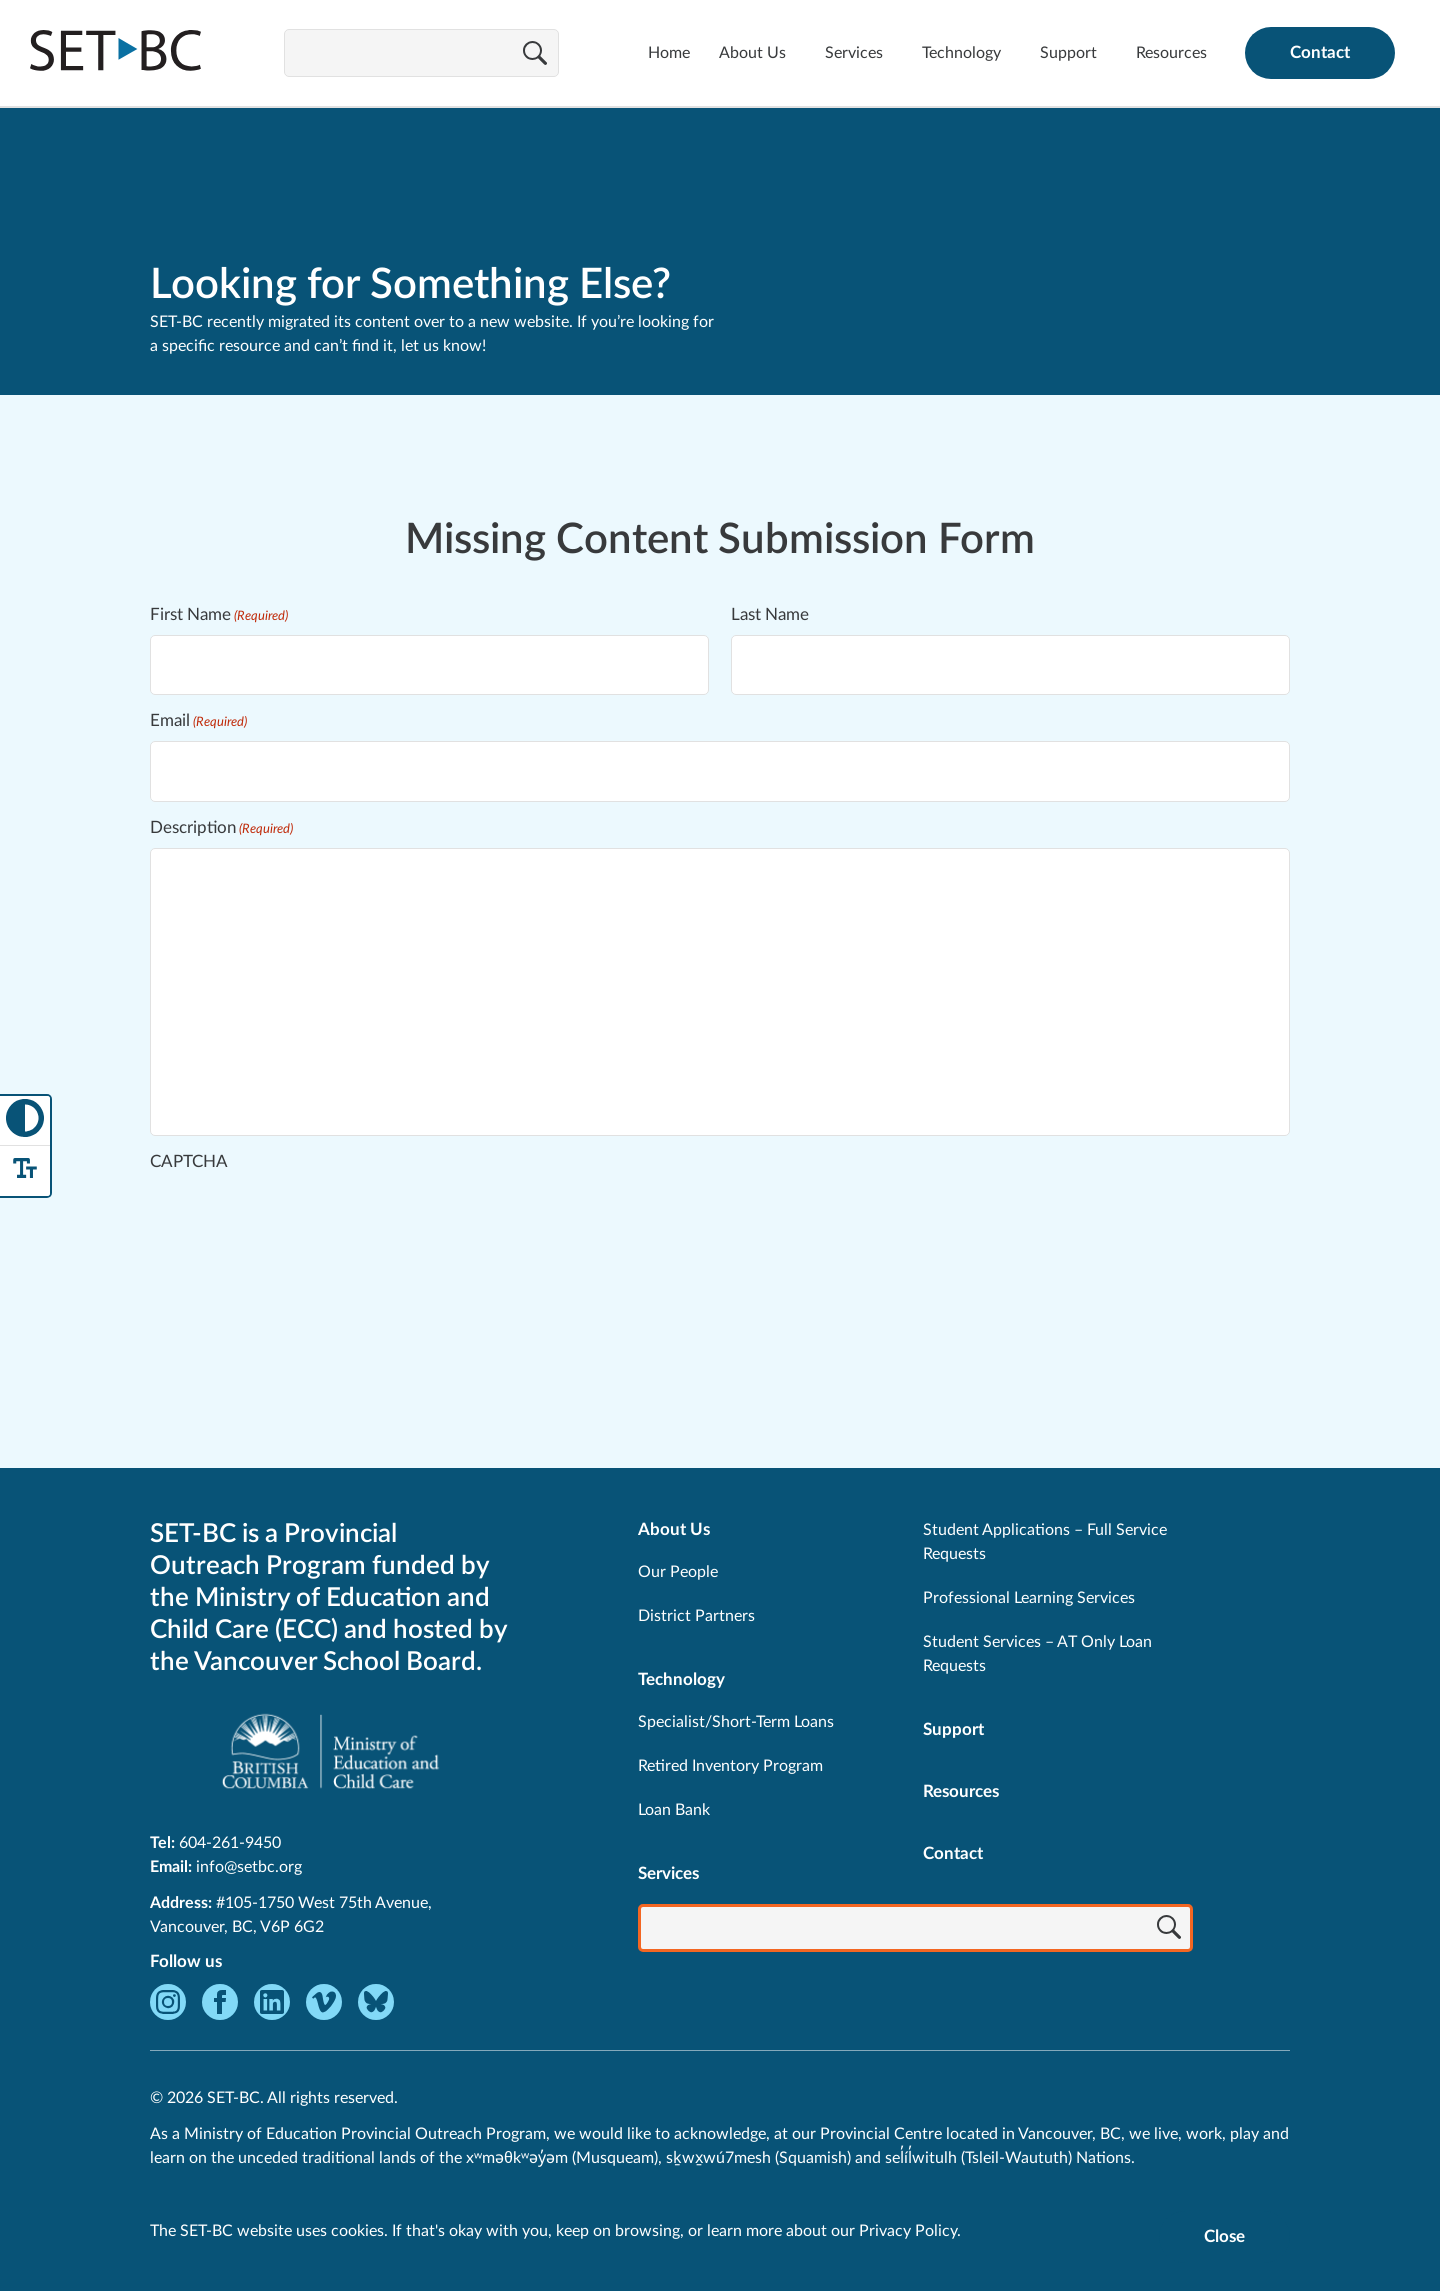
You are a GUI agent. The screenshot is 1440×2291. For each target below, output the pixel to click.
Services (854, 53)
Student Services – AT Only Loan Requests (1037, 1654)
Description (221, 828)
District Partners (696, 1616)
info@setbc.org (249, 1867)
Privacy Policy (908, 2231)
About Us (752, 53)
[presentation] (302, 1221)
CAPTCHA (189, 1161)
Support (1068, 53)
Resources (1171, 53)
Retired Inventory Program (730, 1766)
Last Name (770, 614)
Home (669, 53)
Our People (678, 1572)
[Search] (535, 55)
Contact (1320, 52)
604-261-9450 (230, 1843)
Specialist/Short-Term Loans (736, 1722)
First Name (219, 615)
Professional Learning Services (1029, 1598)
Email (198, 721)
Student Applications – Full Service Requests (1045, 1542)
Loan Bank (674, 1810)
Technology (961, 53)
